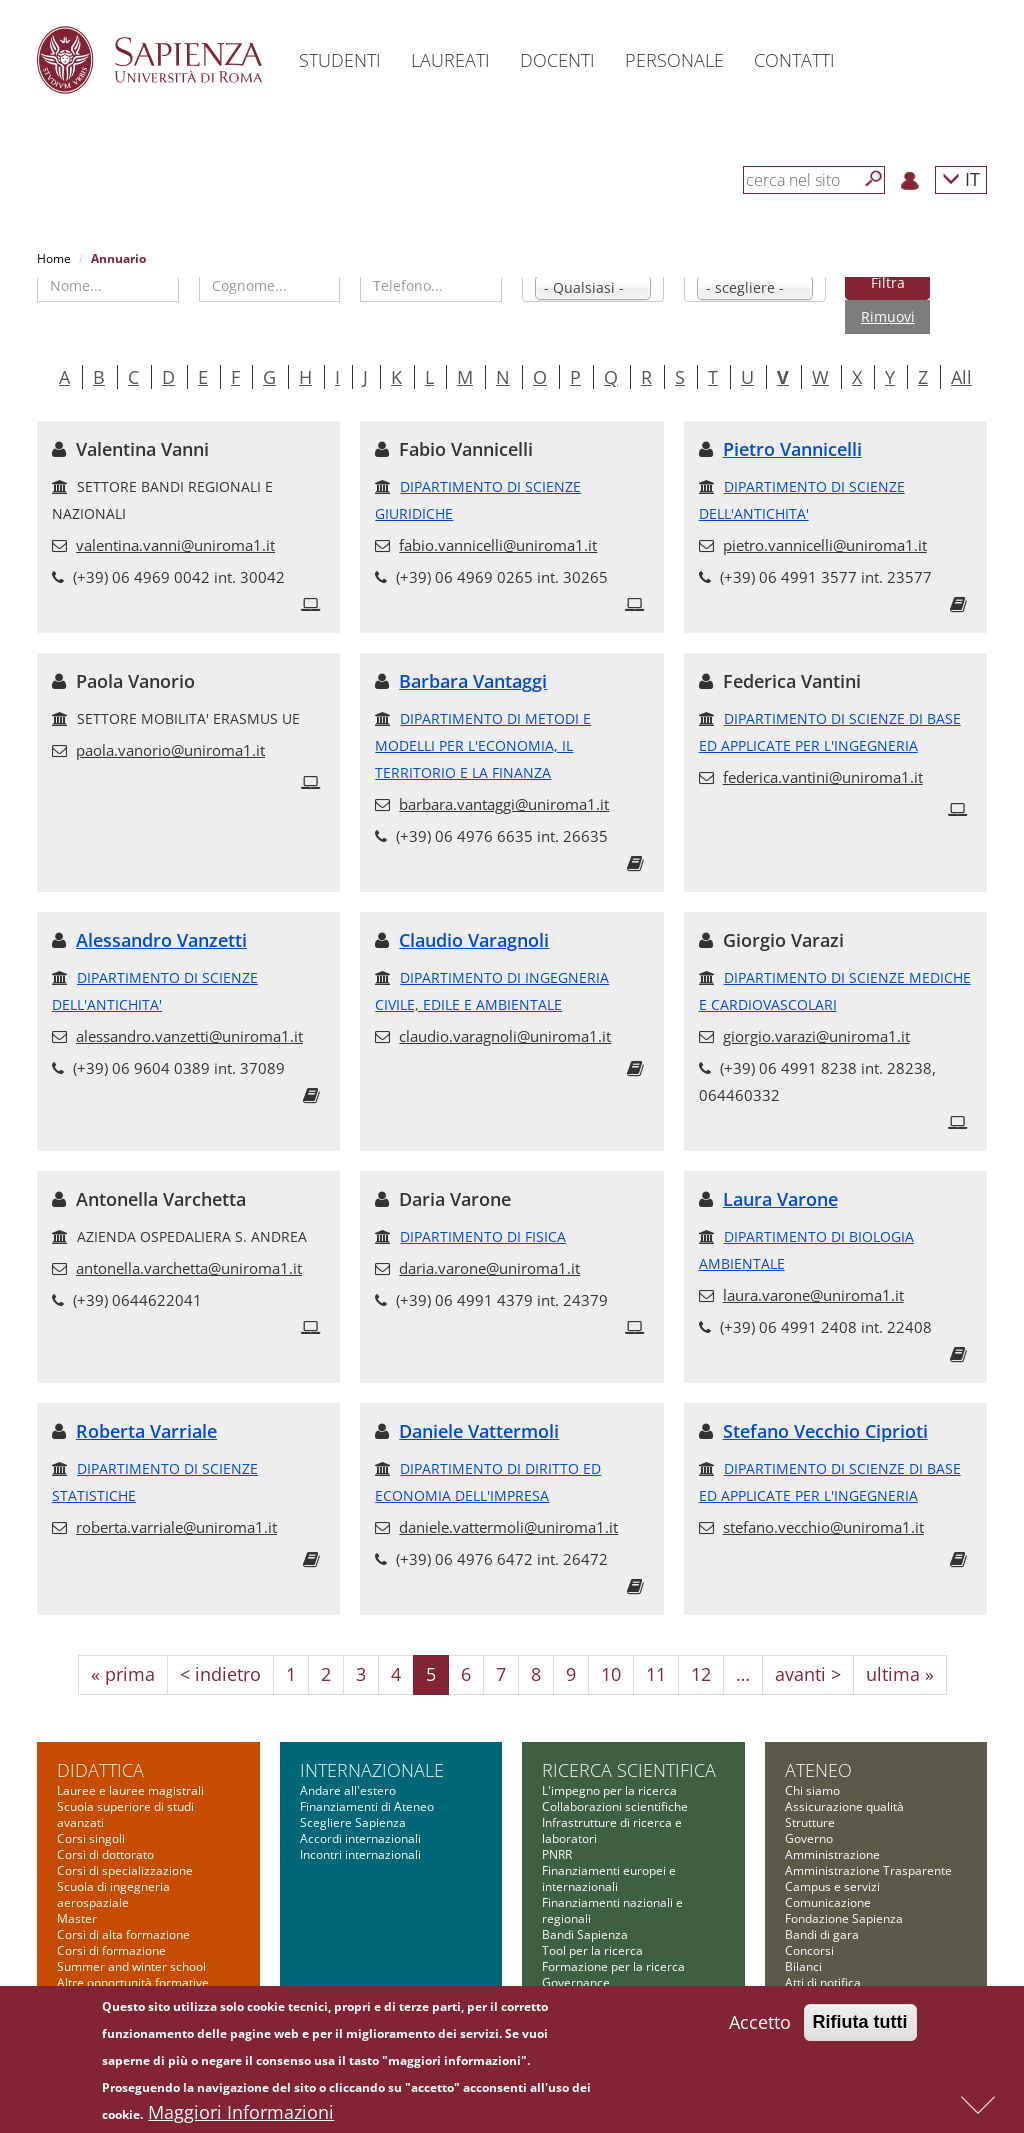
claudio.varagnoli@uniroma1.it (505, 1036)
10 (611, 1674)
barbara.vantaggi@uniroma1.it (504, 804)
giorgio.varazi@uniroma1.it (816, 1036)
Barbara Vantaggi (473, 681)
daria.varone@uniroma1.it (489, 1268)
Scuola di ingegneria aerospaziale (113, 1894)
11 (656, 1674)
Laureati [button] (450, 60)
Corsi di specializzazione (125, 1870)
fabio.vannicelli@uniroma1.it (498, 545)
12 (701, 1674)
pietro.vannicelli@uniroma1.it (825, 545)
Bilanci (803, 1966)
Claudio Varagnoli (474, 940)
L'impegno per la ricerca (609, 1790)
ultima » (900, 1674)
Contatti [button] (794, 60)
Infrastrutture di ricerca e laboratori (612, 1830)
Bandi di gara (822, 1934)
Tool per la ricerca (592, 1950)
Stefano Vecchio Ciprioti (825, 1431)
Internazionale (372, 1770)
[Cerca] (874, 179)
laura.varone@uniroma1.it (813, 1295)
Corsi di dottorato (105, 1854)
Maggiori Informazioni (241, 2115)
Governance (576, 1982)
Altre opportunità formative (133, 1982)
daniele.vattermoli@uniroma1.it (508, 1527)
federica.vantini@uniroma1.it (823, 777)
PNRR (557, 1854)
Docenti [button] (557, 60)
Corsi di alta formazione (123, 1934)
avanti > (808, 1674)
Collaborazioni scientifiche (615, 1806)
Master (77, 1918)
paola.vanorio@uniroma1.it (170, 750)
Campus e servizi (832, 1886)
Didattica (100, 1770)
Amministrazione (832, 1854)
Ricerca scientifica (629, 1770)
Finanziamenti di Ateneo (367, 1806)
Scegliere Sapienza (353, 1822)
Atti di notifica (823, 1982)
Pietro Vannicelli (792, 449)
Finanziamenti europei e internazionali (609, 1878)
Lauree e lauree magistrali (130, 1790)
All (961, 377)
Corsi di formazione (111, 1950)
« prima (123, 1674)
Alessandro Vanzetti (161, 940)
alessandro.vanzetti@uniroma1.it (189, 1036)
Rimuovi (888, 316)
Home (54, 258)
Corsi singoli (91, 1838)
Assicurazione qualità (844, 1806)
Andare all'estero (348, 1790)
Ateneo (818, 1770)
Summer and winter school (131, 1966)
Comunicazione (828, 1902)
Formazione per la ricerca (613, 1966)
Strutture (810, 1822)
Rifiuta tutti (860, 2025)
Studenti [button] (340, 60)
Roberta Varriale (146, 1431)
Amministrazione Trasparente (868, 1870)
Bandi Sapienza (585, 1934)
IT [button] (961, 178)
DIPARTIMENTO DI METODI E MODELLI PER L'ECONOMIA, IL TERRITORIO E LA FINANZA (483, 745)
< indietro (220, 1674)
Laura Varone (780, 1199)
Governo (809, 1838)
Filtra (888, 282)
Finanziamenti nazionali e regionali (612, 1910)
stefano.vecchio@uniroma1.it (823, 1527)
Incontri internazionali (360, 1854)
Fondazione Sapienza (844, 1918)
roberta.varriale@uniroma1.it (176, 1527)
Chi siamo (812, 1790)
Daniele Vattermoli (479, 1431)
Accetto (760, 2025)
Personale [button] (674, 60)
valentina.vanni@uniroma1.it (175, 545)
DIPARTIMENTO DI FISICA (483, 1236)
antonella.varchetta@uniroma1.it (189, 1268)
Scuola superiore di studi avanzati (125, 1814)
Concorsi (809, 1950)
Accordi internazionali (360, 1838)
